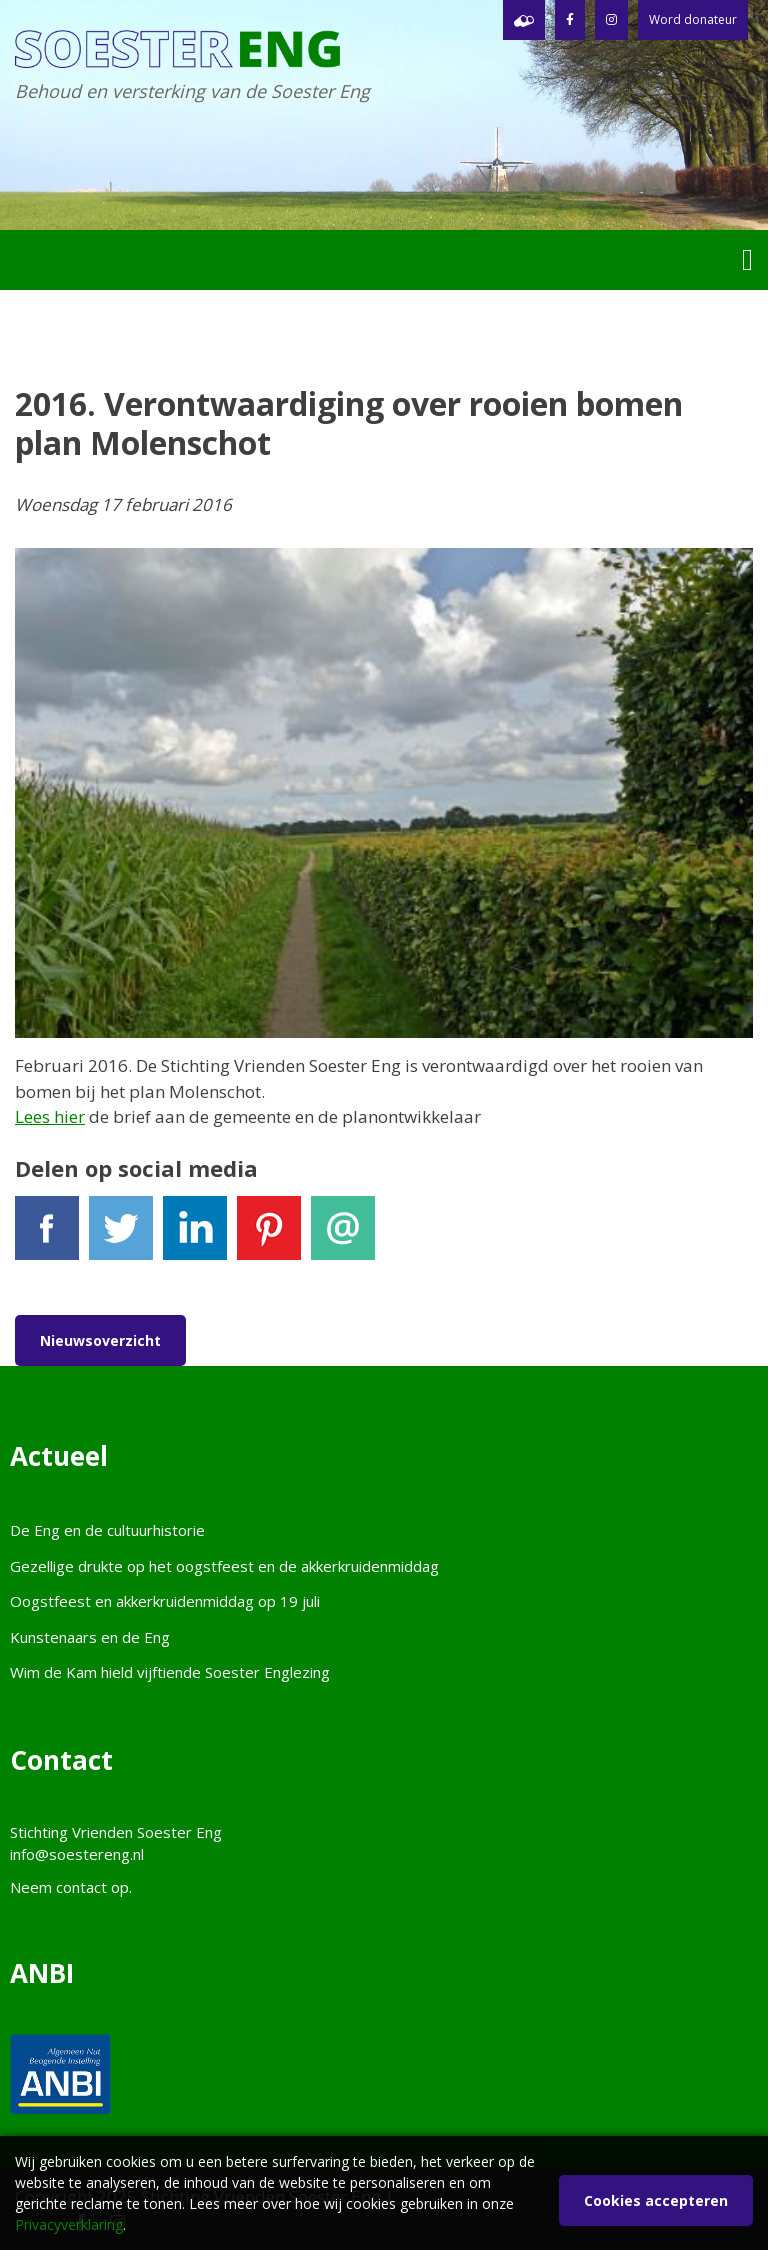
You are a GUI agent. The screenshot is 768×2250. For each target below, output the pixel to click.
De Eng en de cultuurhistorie (107, 1530)
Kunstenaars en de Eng (90, 1637)
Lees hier (50, 1116)
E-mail (343, 1236)
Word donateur (693, 19)
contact (81, 1887)
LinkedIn (195, 1236)
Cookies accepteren (656, 2200)
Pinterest (269, 1236)
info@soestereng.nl (77, 1854)
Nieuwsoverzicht (100, 1340)
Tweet (121, 1236)
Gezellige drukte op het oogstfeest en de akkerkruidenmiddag (224, 1566)
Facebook (47, 1236)
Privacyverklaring (69, 2224)
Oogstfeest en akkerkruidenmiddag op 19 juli (165, 1601)
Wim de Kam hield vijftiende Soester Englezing (170, 1672)
